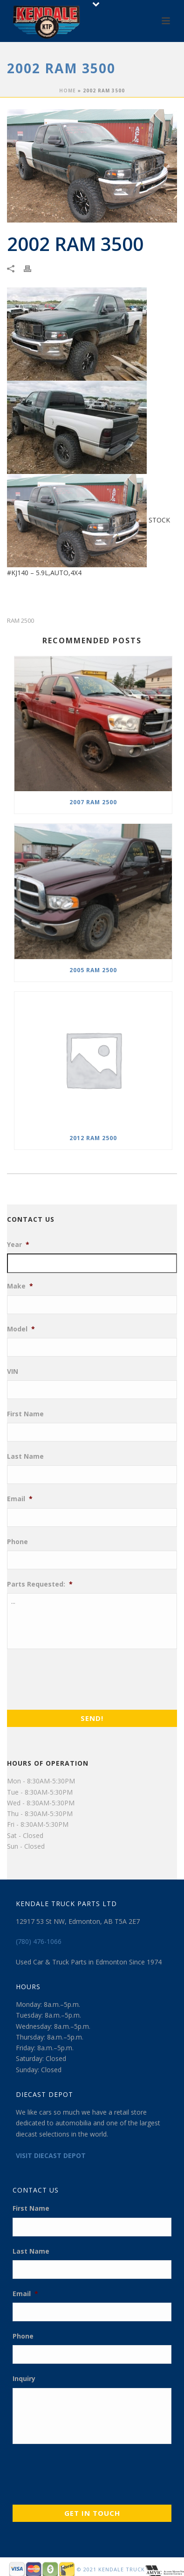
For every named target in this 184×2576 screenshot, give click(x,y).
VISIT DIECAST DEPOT (51, 2155)
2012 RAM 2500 (93, 1138)
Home (67, 90)
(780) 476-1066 (38, 1941)
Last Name (25, 1456)
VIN (12, 1371)
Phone (17, 1542)
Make (20, 1286)
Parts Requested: (40, 1584)
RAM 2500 (20, 621)
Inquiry (24, 2378)
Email (20, 1499)
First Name (25, 1414)
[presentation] (78, 1676)
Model (21, 1329)
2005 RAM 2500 (93, 970)
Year (18, 1244)
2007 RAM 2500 (93, 802)
